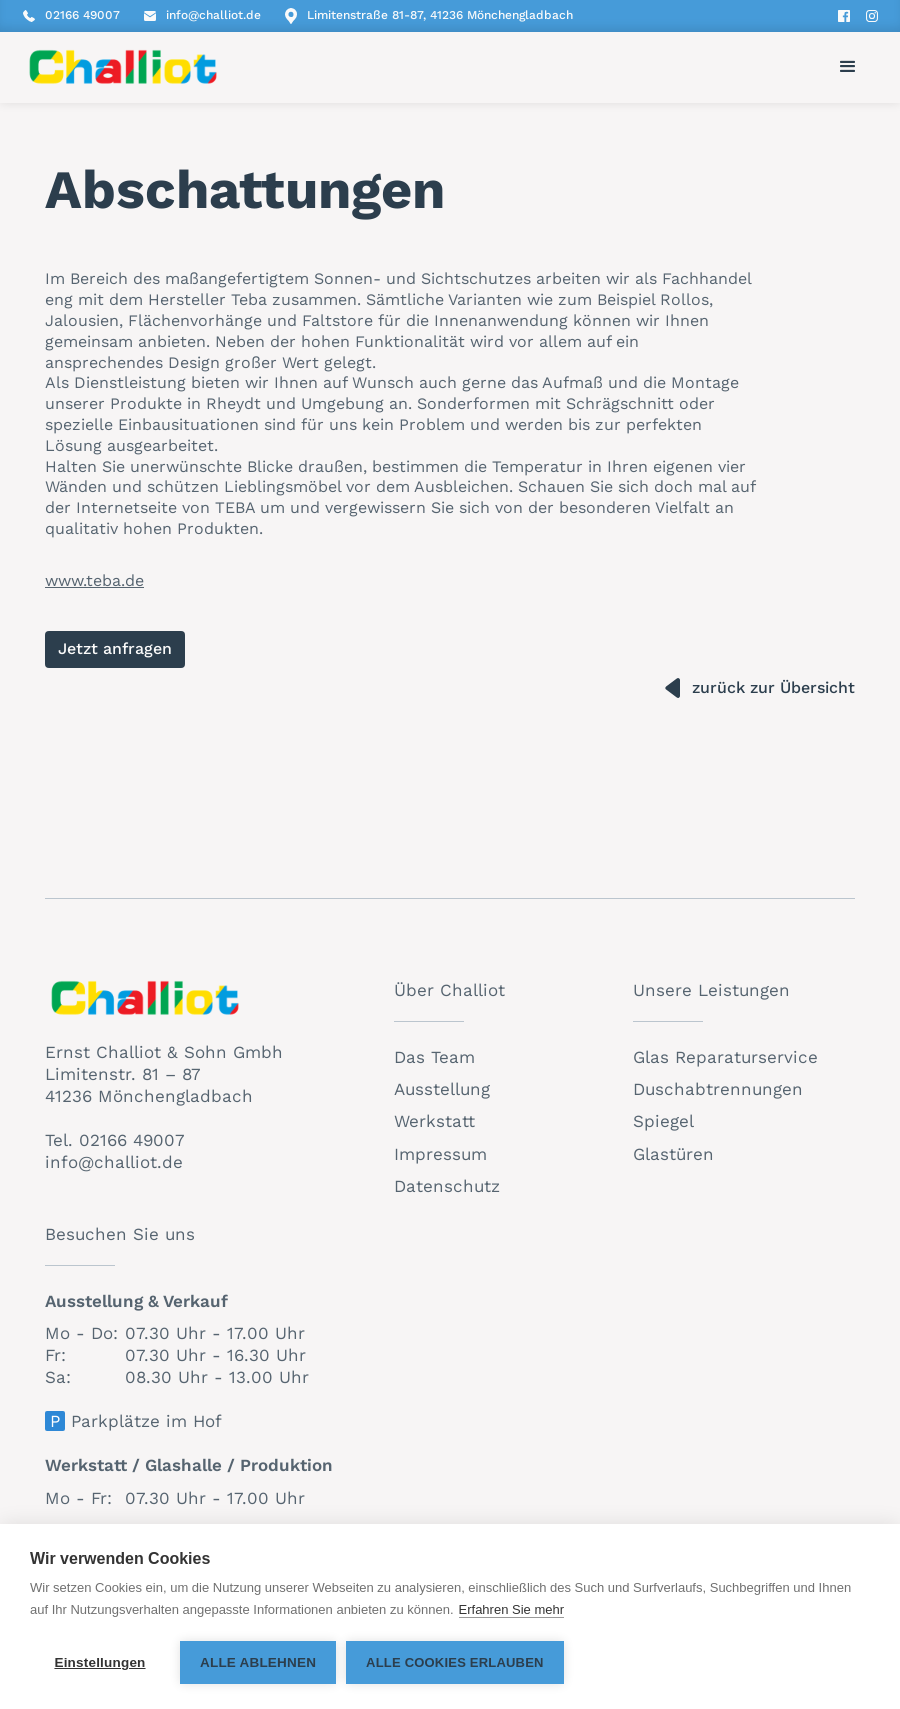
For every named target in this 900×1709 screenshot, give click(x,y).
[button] (848, 67)
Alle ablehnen (258, 1662)
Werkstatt (434, 1121)
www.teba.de (94, 580)
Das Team (434, 1057)
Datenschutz (447, 1186)
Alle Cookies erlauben (455, 1662)
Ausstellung (442, 1089)
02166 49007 (132, 1140)
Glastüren (673, 1154)
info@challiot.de (114, 1162)
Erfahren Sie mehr (512, 1609)
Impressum (440, 1154)
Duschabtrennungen (718, 1089)
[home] (123, 67)
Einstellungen (99, 1662)
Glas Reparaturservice (725, 1057)
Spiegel (663, 1121)
